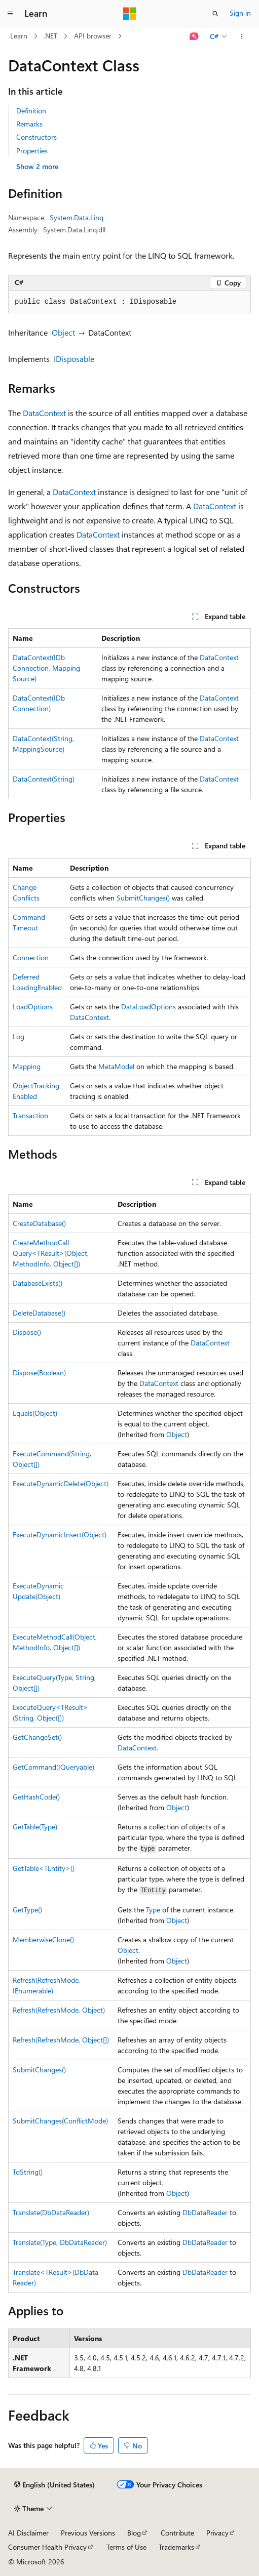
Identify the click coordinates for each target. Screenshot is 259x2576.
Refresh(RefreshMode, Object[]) (61, 2040)
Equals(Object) (35, 1413)
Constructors (36, 137)
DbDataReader (205, 2212)
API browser (93, 35)
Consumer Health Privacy (47, 2547)
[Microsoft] (129, 13)
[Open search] (215, 14)
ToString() (28, 2172)
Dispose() (27, 1332)
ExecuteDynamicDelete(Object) (60, 1483)
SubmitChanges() (143, 898)
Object (63, 332)
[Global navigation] (10, 14)
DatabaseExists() (37, 1283)
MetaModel (116, 1066)
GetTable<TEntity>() (44, 1868)
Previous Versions (88, 2533)
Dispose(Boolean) (39, 1372)
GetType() (27, 1909)
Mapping (27, 1066)
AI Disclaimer (28, 2533)
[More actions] (242, 36)
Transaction (30, 1115)
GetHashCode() (36, 1797)
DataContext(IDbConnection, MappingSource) (46, 667)
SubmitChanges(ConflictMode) (60, 2120)
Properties (32, 150)
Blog (134, 2533)
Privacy (217, 2533)
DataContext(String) (44, 779)
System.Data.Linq (76, 217)
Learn (18, 35)
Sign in (240, 13)
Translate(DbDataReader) (51, 2212)
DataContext (44, 412)
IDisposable (74, 358)
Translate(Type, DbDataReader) (60, 2242)
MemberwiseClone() (43, 1939)
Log (18, 1036)
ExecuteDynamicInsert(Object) (59, 1534)
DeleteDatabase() (39, 1313)
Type (153, 1909)
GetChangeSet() (37, 1737)
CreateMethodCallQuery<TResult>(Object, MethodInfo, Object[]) (51, 1253)
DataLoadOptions (148, 1006)
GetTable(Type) (35, 1826)
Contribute (177, 2533)
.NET (50, 35)
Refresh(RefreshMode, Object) (59, 2010)
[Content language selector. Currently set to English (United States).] (54, 2485)
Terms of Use (126, 2547)
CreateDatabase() (39, 1223)
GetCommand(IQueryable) (53, 1767)
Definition (31, 110)
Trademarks (176, 2547)
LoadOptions (33, 1006)
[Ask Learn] (194, 36)
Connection (31, 957)
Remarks (29, 124)
